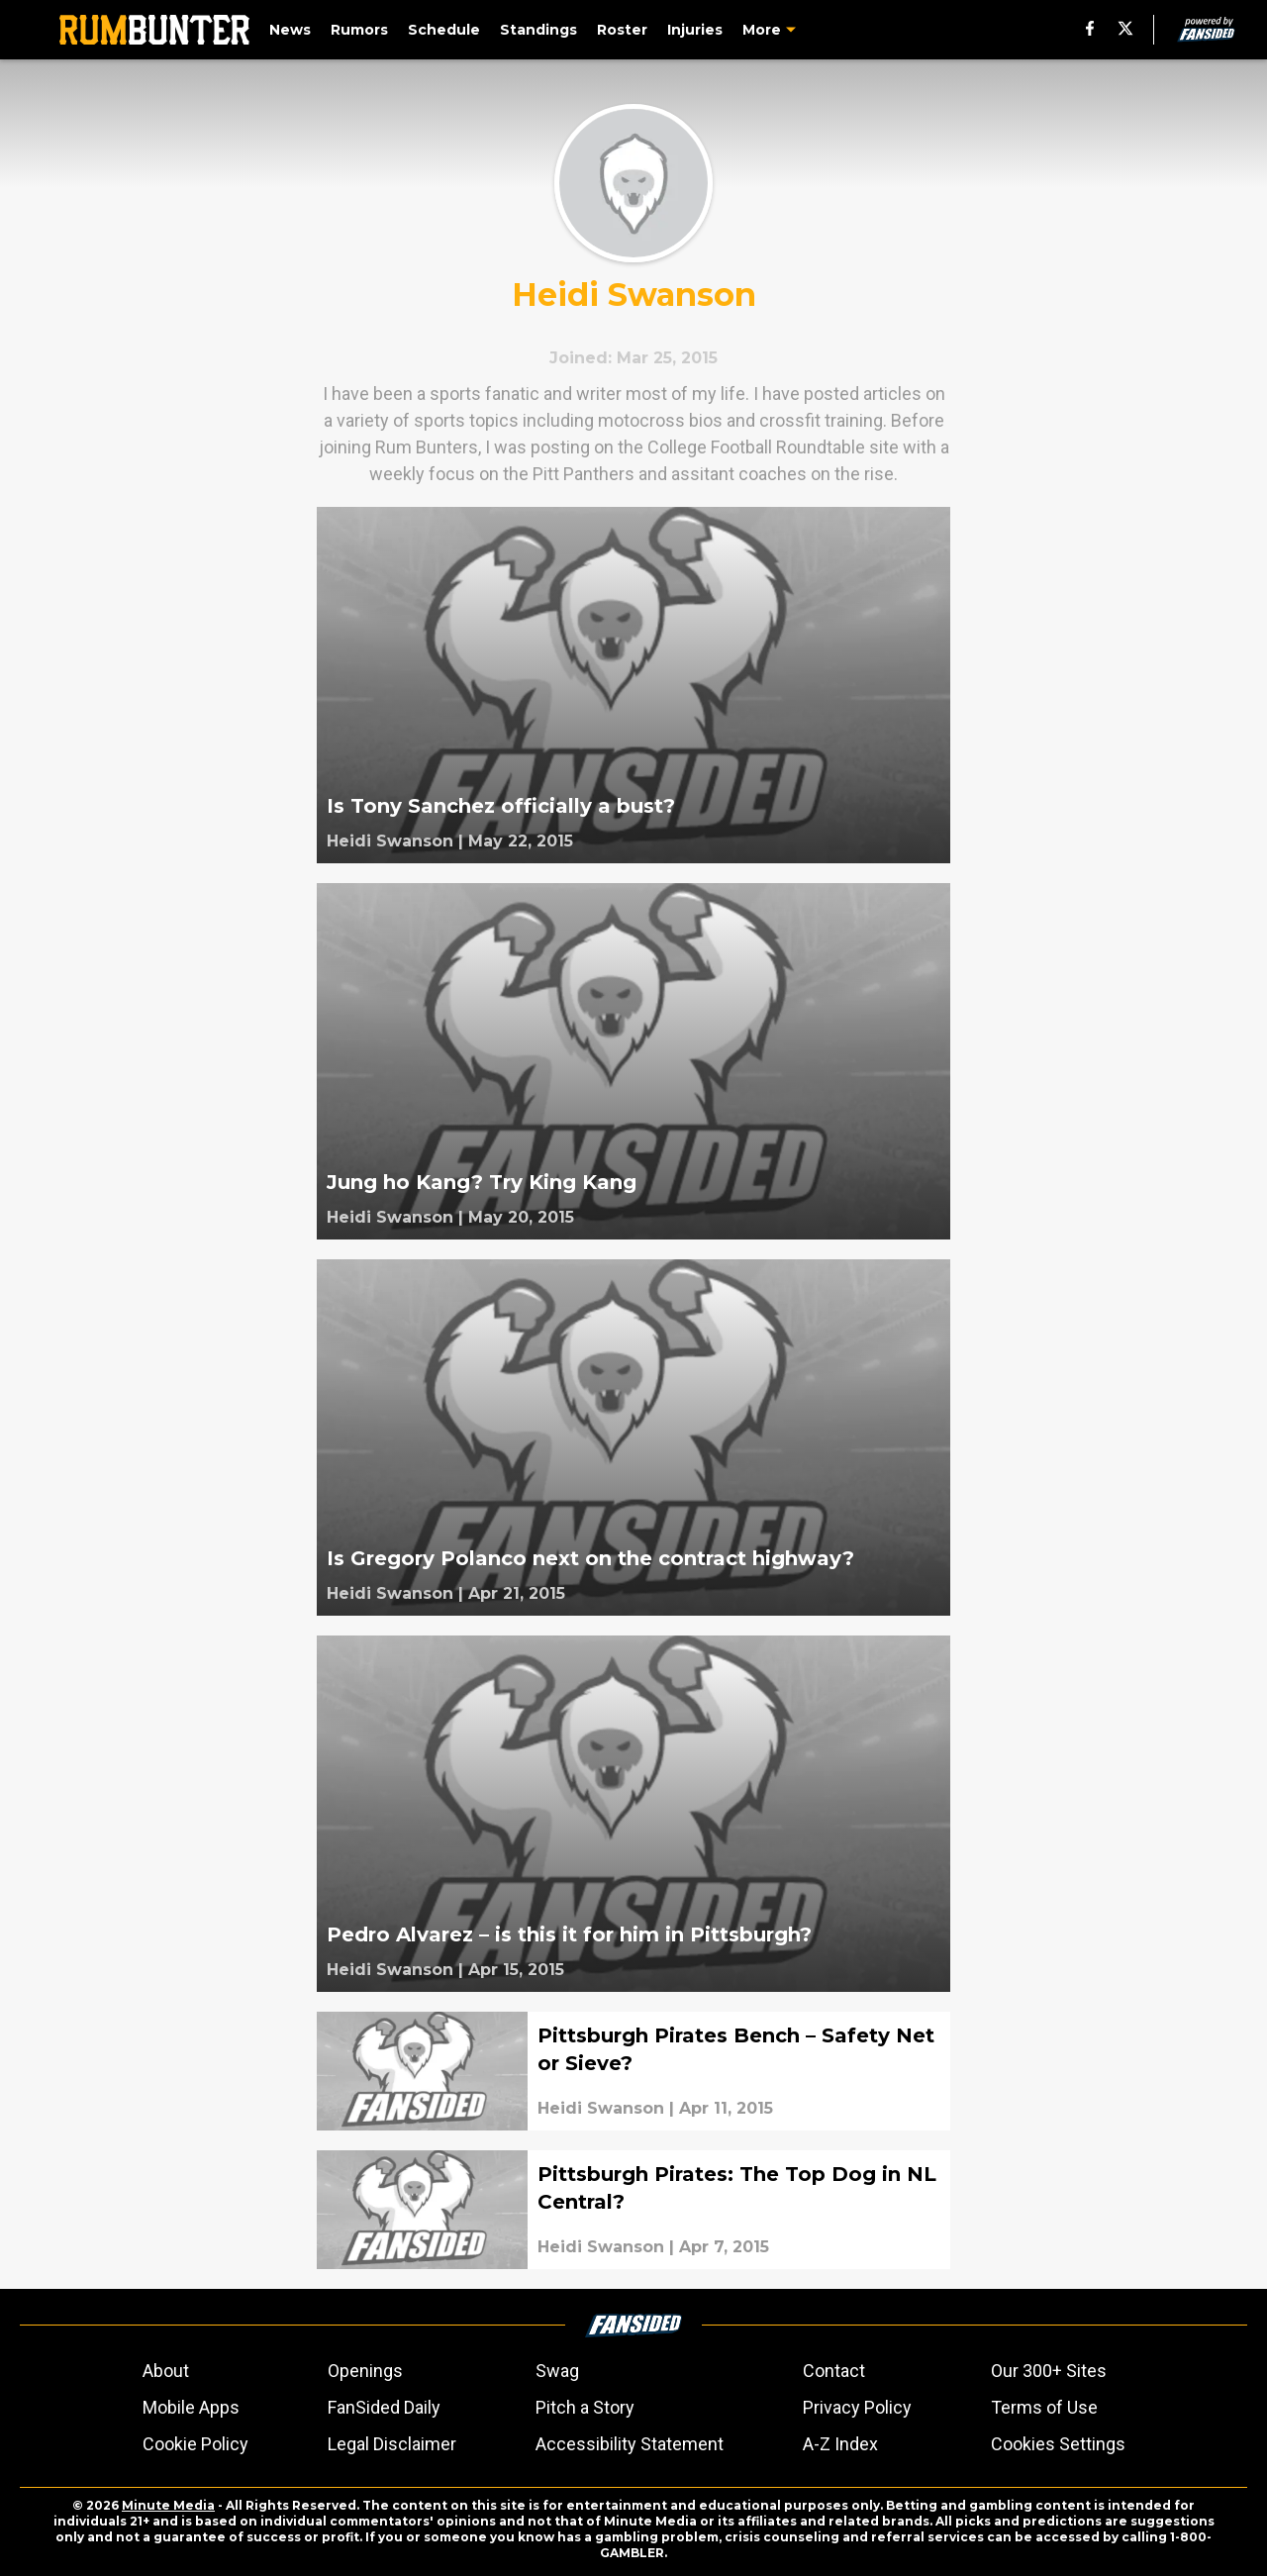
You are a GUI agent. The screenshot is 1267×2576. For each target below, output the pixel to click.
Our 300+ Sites (1049, 2370)
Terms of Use (1044, 2407)
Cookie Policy (195, 2443)
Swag (557, 2370)
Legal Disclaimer (392, 2443)
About (166, 2370)
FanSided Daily (384, 2407)
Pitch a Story (585, 2407)
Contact (834, 2370)
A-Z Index (840, 2443)
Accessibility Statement (630, 2443)
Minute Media (168, 2505)
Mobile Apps (191, 2407)
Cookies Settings (1058, 2443)
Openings (365, 2370)
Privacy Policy (857, 2407)
